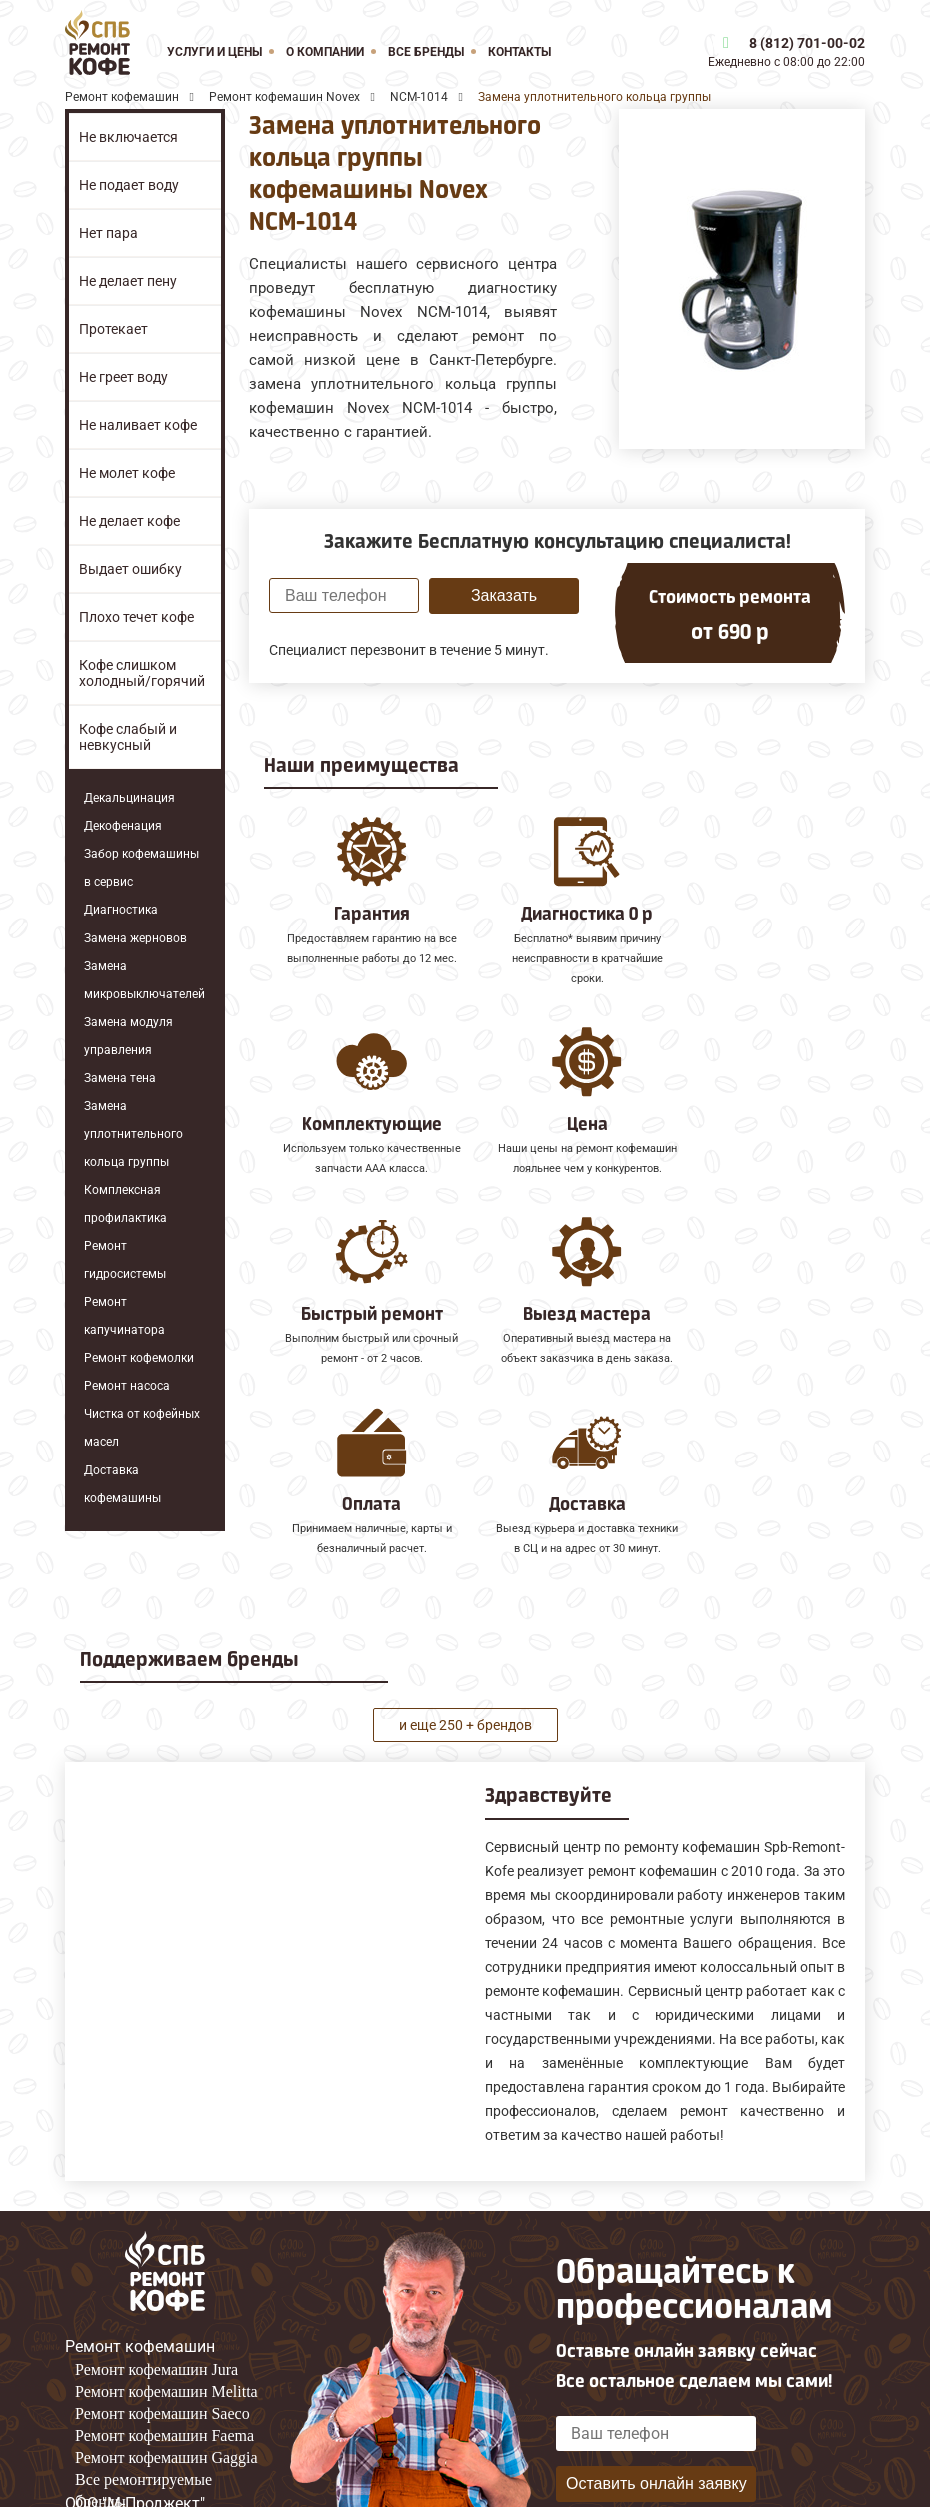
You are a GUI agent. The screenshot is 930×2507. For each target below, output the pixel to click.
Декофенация (123, 826)
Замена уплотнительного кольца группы (133, 1134)
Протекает (113, 329)
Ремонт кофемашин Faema (164, 2362)
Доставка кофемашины (122, 1484)
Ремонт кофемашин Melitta (166, 2318)
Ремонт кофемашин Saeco (162, 2340)
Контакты (519, 52)
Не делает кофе (129, 521)
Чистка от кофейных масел (142, 1428)
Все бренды (426, 52)
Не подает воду (129, 185)
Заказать (504, 595)
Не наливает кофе (138, 425)
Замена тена (120, 1078)
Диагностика (121, 910)
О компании (325, 52)
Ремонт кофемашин (140, 2273)
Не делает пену (128, 281)
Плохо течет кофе (136, 617)
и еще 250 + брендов (465, 1651)
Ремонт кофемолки (139, 1358)
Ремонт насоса (127, 1386)
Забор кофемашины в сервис (141, 868)
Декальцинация (129, 798)
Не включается (128, 137)
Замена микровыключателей (144, 980)
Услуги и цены (214, 52)
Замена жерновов (135, 938)
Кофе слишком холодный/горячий (142, 673)
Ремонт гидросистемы (125, 1260)
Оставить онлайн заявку (656, 2409)
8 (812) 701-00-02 (807, 43)
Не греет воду (123, 377)
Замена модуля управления (128, 1036)
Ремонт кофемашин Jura (156, 2296)
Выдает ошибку (130, 569)
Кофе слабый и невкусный (128, 737)
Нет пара (108, 233)
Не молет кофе (127, 473)
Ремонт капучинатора (124, 1316)
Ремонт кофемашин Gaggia (166, 2384)
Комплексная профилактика (125, 1204)
